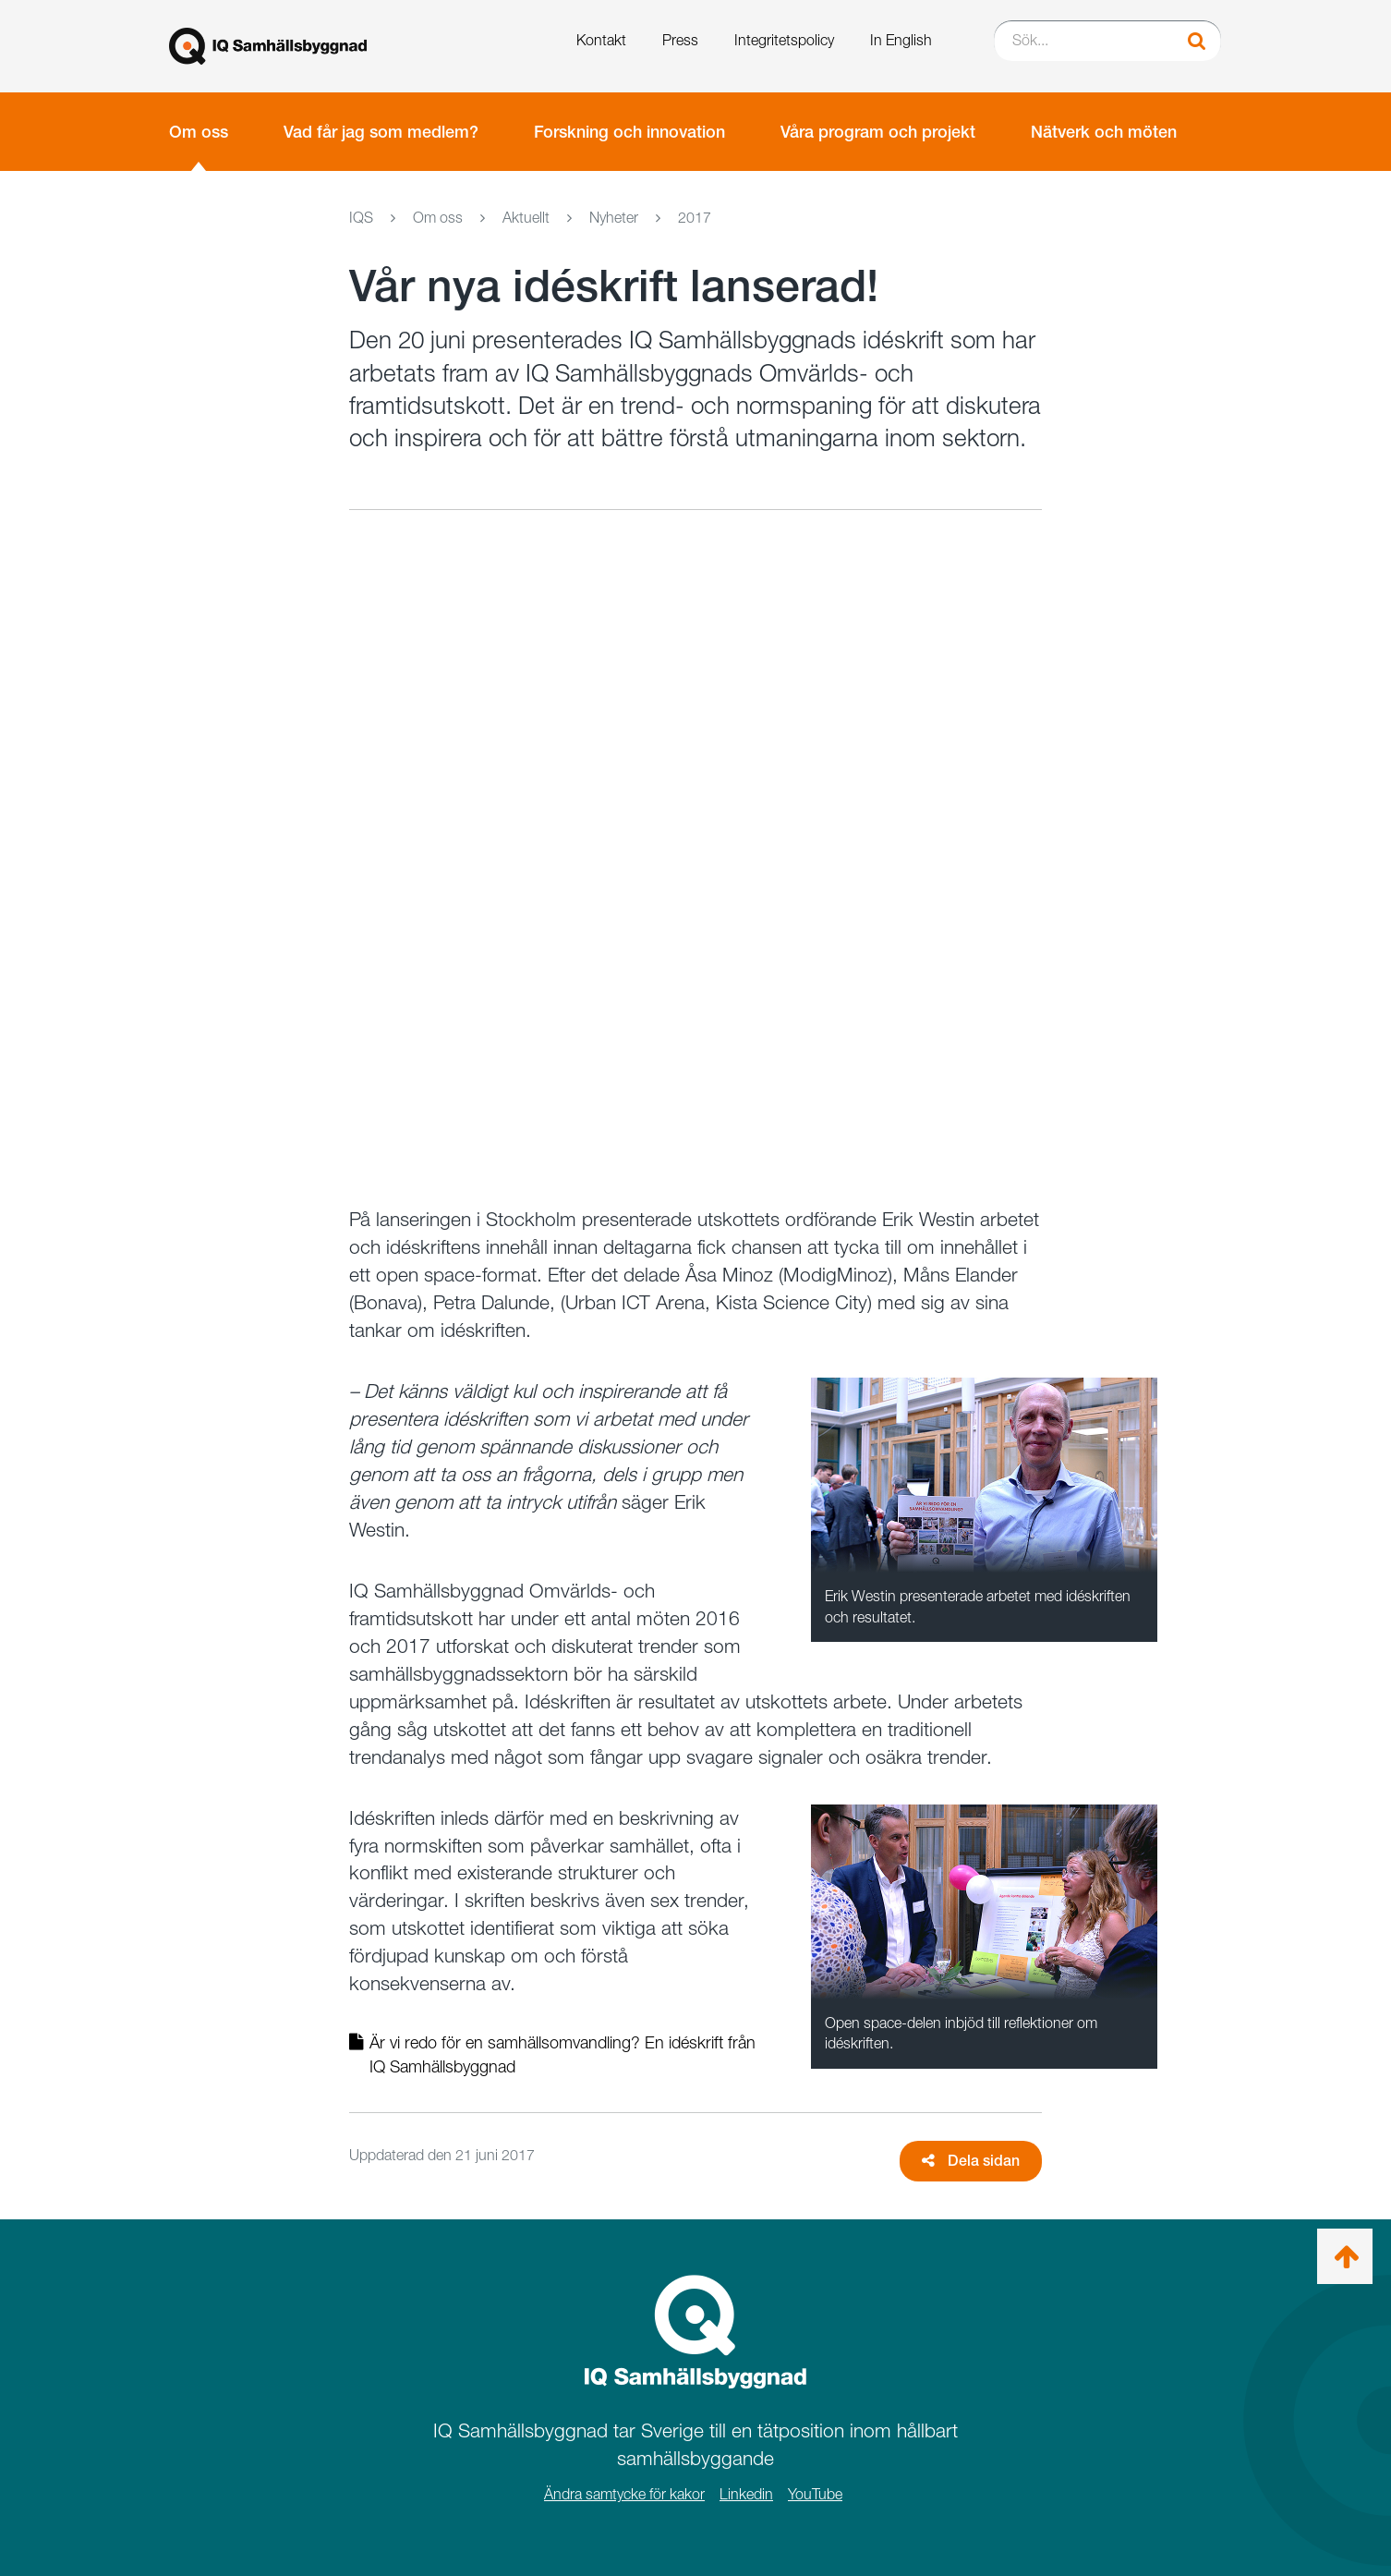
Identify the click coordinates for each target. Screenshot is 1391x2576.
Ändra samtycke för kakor (624, 2494)
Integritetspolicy (784, 40)
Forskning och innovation (629, 131)
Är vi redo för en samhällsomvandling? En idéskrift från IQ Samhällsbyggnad (552, 2054)
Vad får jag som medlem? (381, 131)
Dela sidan (971, 2160)
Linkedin (746, 2494)
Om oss (198, 131)
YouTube (815, 2494)
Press (680, 40)
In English (901, 40)
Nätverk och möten (1104, 131)
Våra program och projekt (877, 131)
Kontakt (601, 40)
